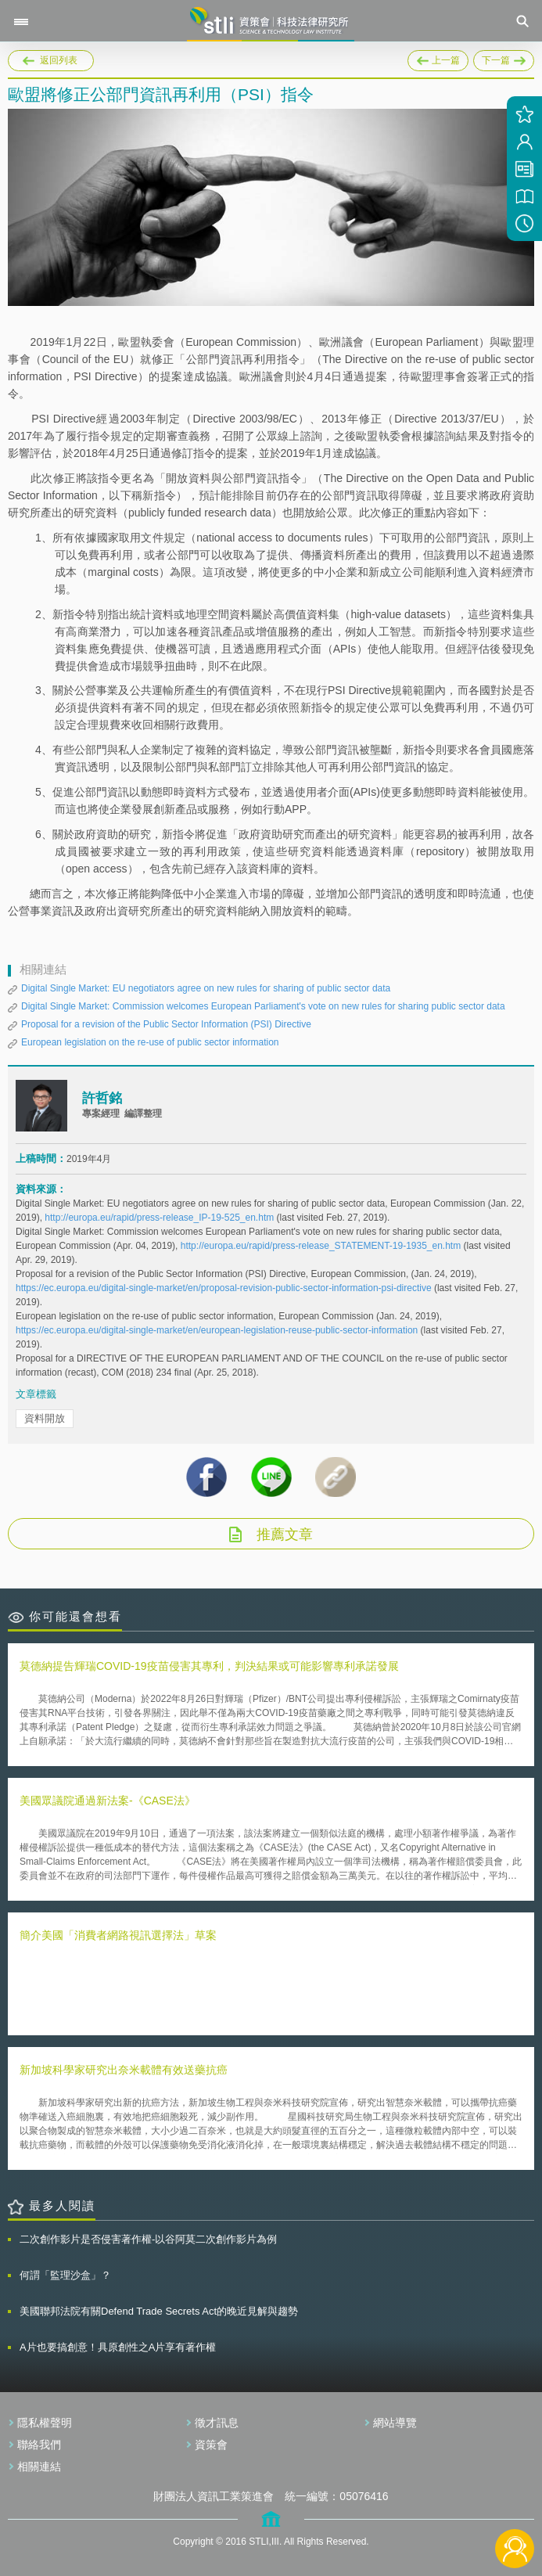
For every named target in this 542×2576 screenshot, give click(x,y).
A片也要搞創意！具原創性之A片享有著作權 (118, 2347)
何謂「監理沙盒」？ (65, 2275)
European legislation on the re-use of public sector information (150, 1042)
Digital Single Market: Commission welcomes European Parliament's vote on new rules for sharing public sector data (263, 1006)
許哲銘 (102, 1098)
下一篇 (503, 58)
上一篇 (437, 58)
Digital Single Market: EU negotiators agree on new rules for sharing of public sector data (205, 988)
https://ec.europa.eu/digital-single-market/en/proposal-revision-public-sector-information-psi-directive (225, 1288)
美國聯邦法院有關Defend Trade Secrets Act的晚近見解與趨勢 (159, 2311)
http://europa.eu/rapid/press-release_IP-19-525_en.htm (160, 1217)
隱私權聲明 (44, 2422)
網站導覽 (395, 2422)
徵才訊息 (217, 2422)
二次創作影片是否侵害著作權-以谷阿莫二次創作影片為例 (148, 2239)
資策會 (211, 2444)
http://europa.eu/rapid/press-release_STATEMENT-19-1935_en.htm (322, 1245)
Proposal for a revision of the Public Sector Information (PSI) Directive (166, 1024)
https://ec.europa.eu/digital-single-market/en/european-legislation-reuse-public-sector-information (218, 1330)
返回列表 (58, 60)
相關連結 (39, 2466)
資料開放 (44, 1418)
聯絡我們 (39, 2444)
